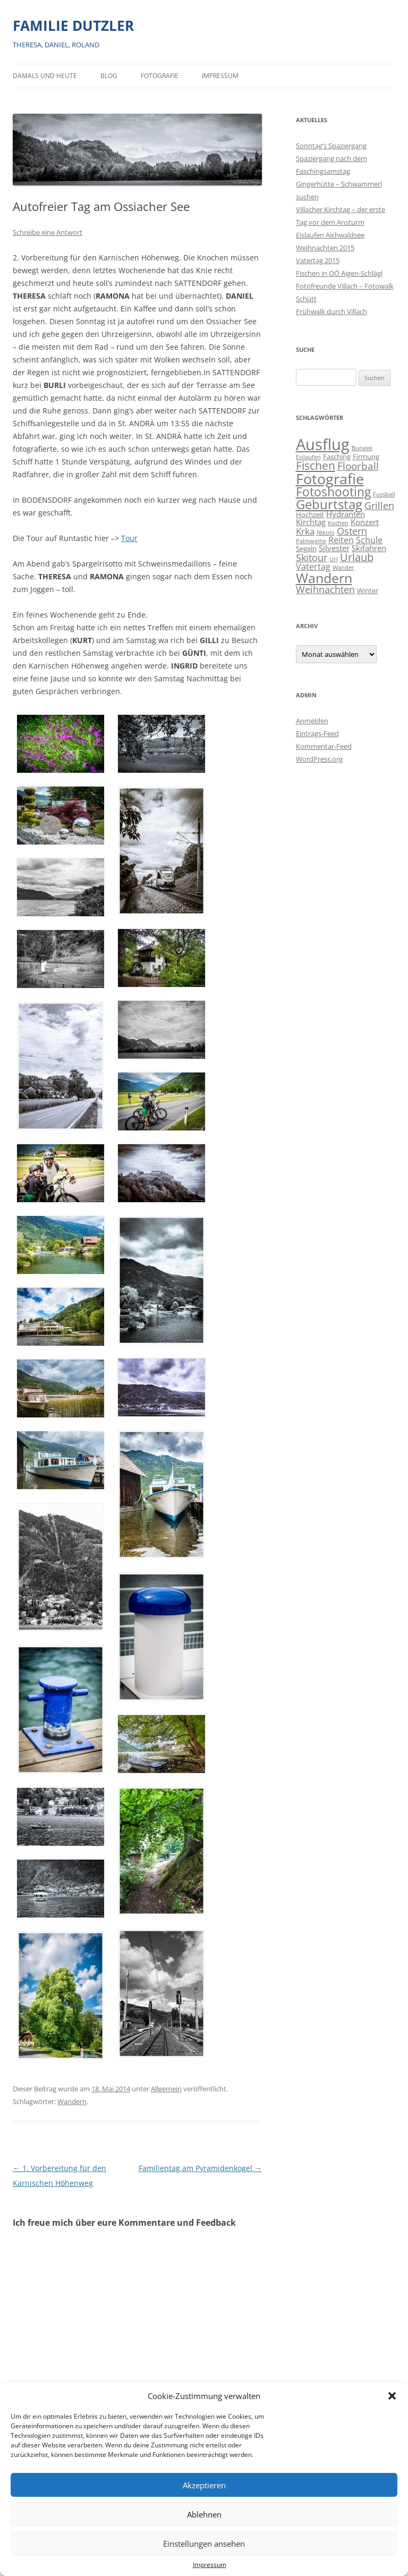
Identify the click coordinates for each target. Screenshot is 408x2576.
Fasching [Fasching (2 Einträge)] (337, 456)
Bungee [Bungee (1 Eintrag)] (362, 448)
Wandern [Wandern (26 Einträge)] (324, 578)
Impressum (209, 2564)
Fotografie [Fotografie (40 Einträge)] (330, 478)
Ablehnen (204, 2514)
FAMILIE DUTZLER (73, 25)
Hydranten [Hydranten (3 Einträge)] (345, 514)
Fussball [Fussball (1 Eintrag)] (384, 494)
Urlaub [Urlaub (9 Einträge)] (356, 557)
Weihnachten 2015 (325, 247)
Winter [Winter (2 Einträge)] (367, 590)
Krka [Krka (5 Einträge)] (305, 531)
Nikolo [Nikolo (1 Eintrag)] (326, 532)
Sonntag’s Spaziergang (331, 145)
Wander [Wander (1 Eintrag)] (343, 567)
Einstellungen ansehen (204, 2543)
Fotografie (159, 75)
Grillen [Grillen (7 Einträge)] (379, 505)
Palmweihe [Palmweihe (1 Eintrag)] (311, 541)
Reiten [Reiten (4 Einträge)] (341, 540)
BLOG (108, 75)
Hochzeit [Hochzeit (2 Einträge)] (310, 514)
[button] (392, 2396)
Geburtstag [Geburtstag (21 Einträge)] (329, 504)
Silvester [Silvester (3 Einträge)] (334, 548)
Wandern (72, 2101)
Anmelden (312, 720)
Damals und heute (45, 75)
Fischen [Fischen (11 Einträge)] (315, 465)
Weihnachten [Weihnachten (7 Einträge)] (325, 589)
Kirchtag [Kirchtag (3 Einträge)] (311, 522)
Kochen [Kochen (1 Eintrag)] (338, 523)
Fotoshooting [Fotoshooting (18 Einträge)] (333, 491)
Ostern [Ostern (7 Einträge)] (352, 530)
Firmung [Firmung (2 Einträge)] (366, 456)
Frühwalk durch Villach (331, 311)
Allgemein (166, 2088)
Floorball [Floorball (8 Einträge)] (358, 466)
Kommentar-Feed (324, 746)
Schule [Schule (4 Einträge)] (369, 540)
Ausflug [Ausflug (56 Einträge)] (323, 444)
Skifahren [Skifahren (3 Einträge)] (369, 548)
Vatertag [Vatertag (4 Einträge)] (313, 566)
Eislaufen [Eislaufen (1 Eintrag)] (308, 457)
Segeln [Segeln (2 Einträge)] (306, 548)
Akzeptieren (204, 2485)
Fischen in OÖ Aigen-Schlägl (339, 273)
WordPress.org (319, 759)
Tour (129, 538)
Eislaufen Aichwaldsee (330, 235)
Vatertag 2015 (317, 260)
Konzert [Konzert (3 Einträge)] (365, 522)
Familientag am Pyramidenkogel (200, 2168)
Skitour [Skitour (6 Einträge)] (311, 557)
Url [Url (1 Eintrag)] (333, 559)
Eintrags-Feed (317, 733)
